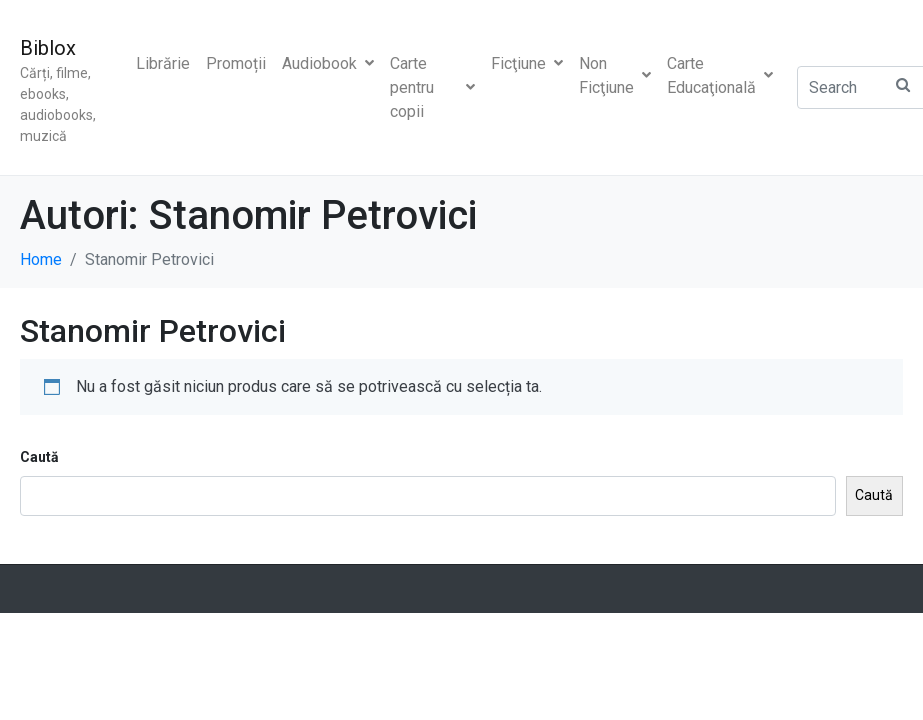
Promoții (236, 63)
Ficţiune (527, 63)
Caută (39, 457)
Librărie (163, 63)
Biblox (48, 48)
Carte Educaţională (720, 75)
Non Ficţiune (615, 75)
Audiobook (328, 63)
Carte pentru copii (432, 87)
